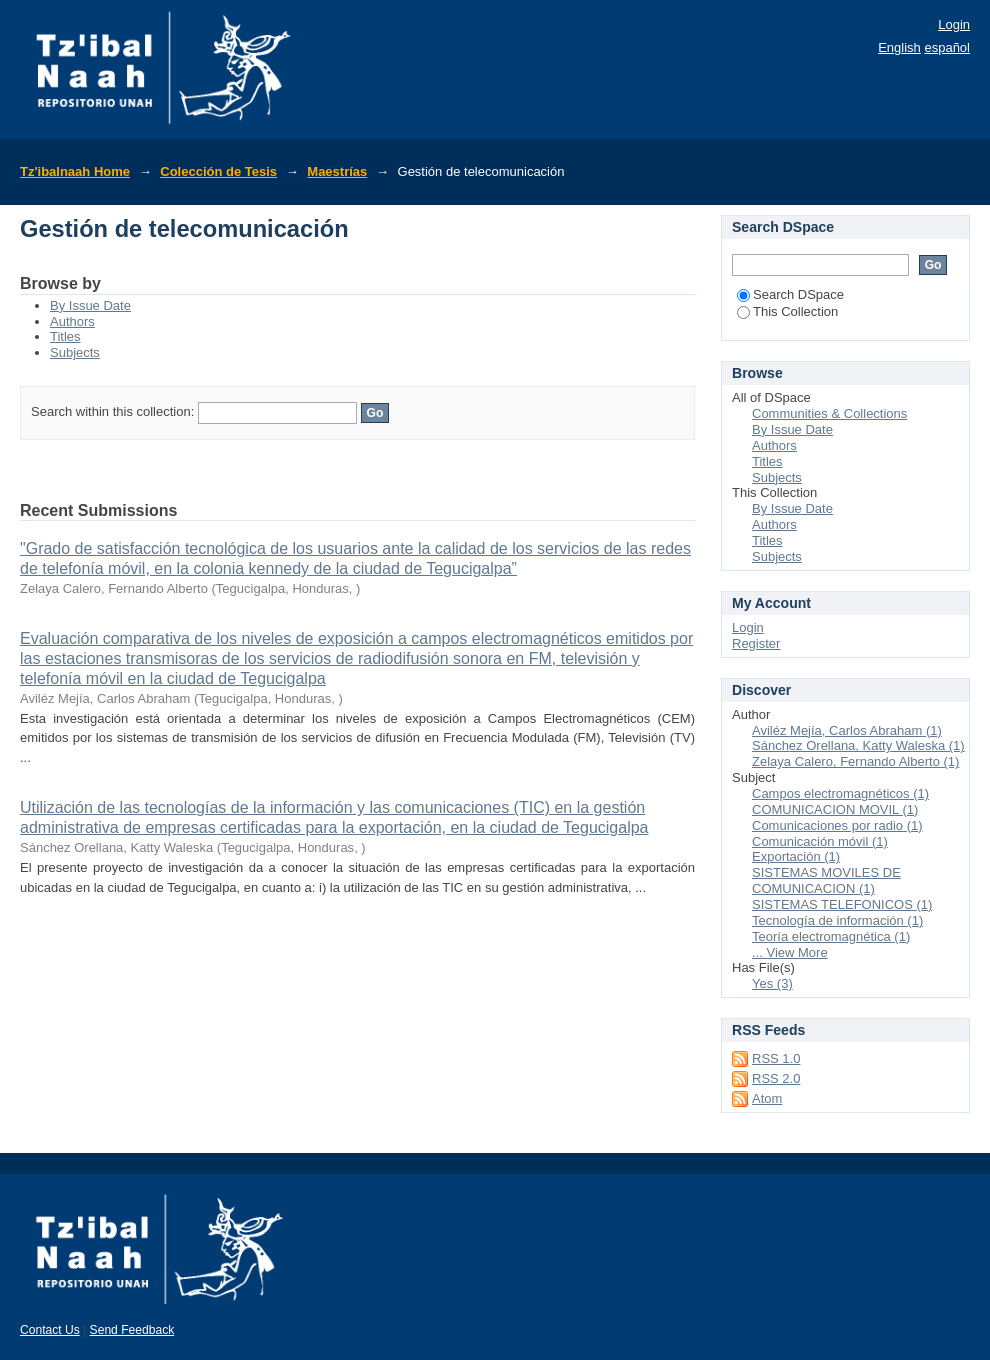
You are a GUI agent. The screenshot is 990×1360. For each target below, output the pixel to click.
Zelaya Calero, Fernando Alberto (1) (855, 761)
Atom (767, 1098)
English (899, 47)
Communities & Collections (829, 413)
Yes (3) (772, 983)
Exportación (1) (796, 856)
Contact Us (50, 1330)
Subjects (75, 352)
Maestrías (337, 171)
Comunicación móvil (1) (820, 841)
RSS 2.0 (776, 1078)
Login (954, 24)
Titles (65, 336)
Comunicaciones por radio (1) (837, 825)
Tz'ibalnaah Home (75, 171)
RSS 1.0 (776, 1058)
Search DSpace (790, 294)
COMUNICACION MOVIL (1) (835, 809)
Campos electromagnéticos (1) (840, 793)
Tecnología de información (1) (837, 920)
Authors (72, 321)
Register (756, 643)
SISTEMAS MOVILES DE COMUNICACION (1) (826, 880)
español (947, 47)
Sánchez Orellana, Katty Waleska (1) (858, 745)
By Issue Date (90, 305)
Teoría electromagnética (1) (831, 936)
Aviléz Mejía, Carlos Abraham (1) (847, 730)
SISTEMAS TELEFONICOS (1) (842, 904)
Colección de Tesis (218, 171)
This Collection (787, 311)
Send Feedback (132, 1330)
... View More (790, 952)
